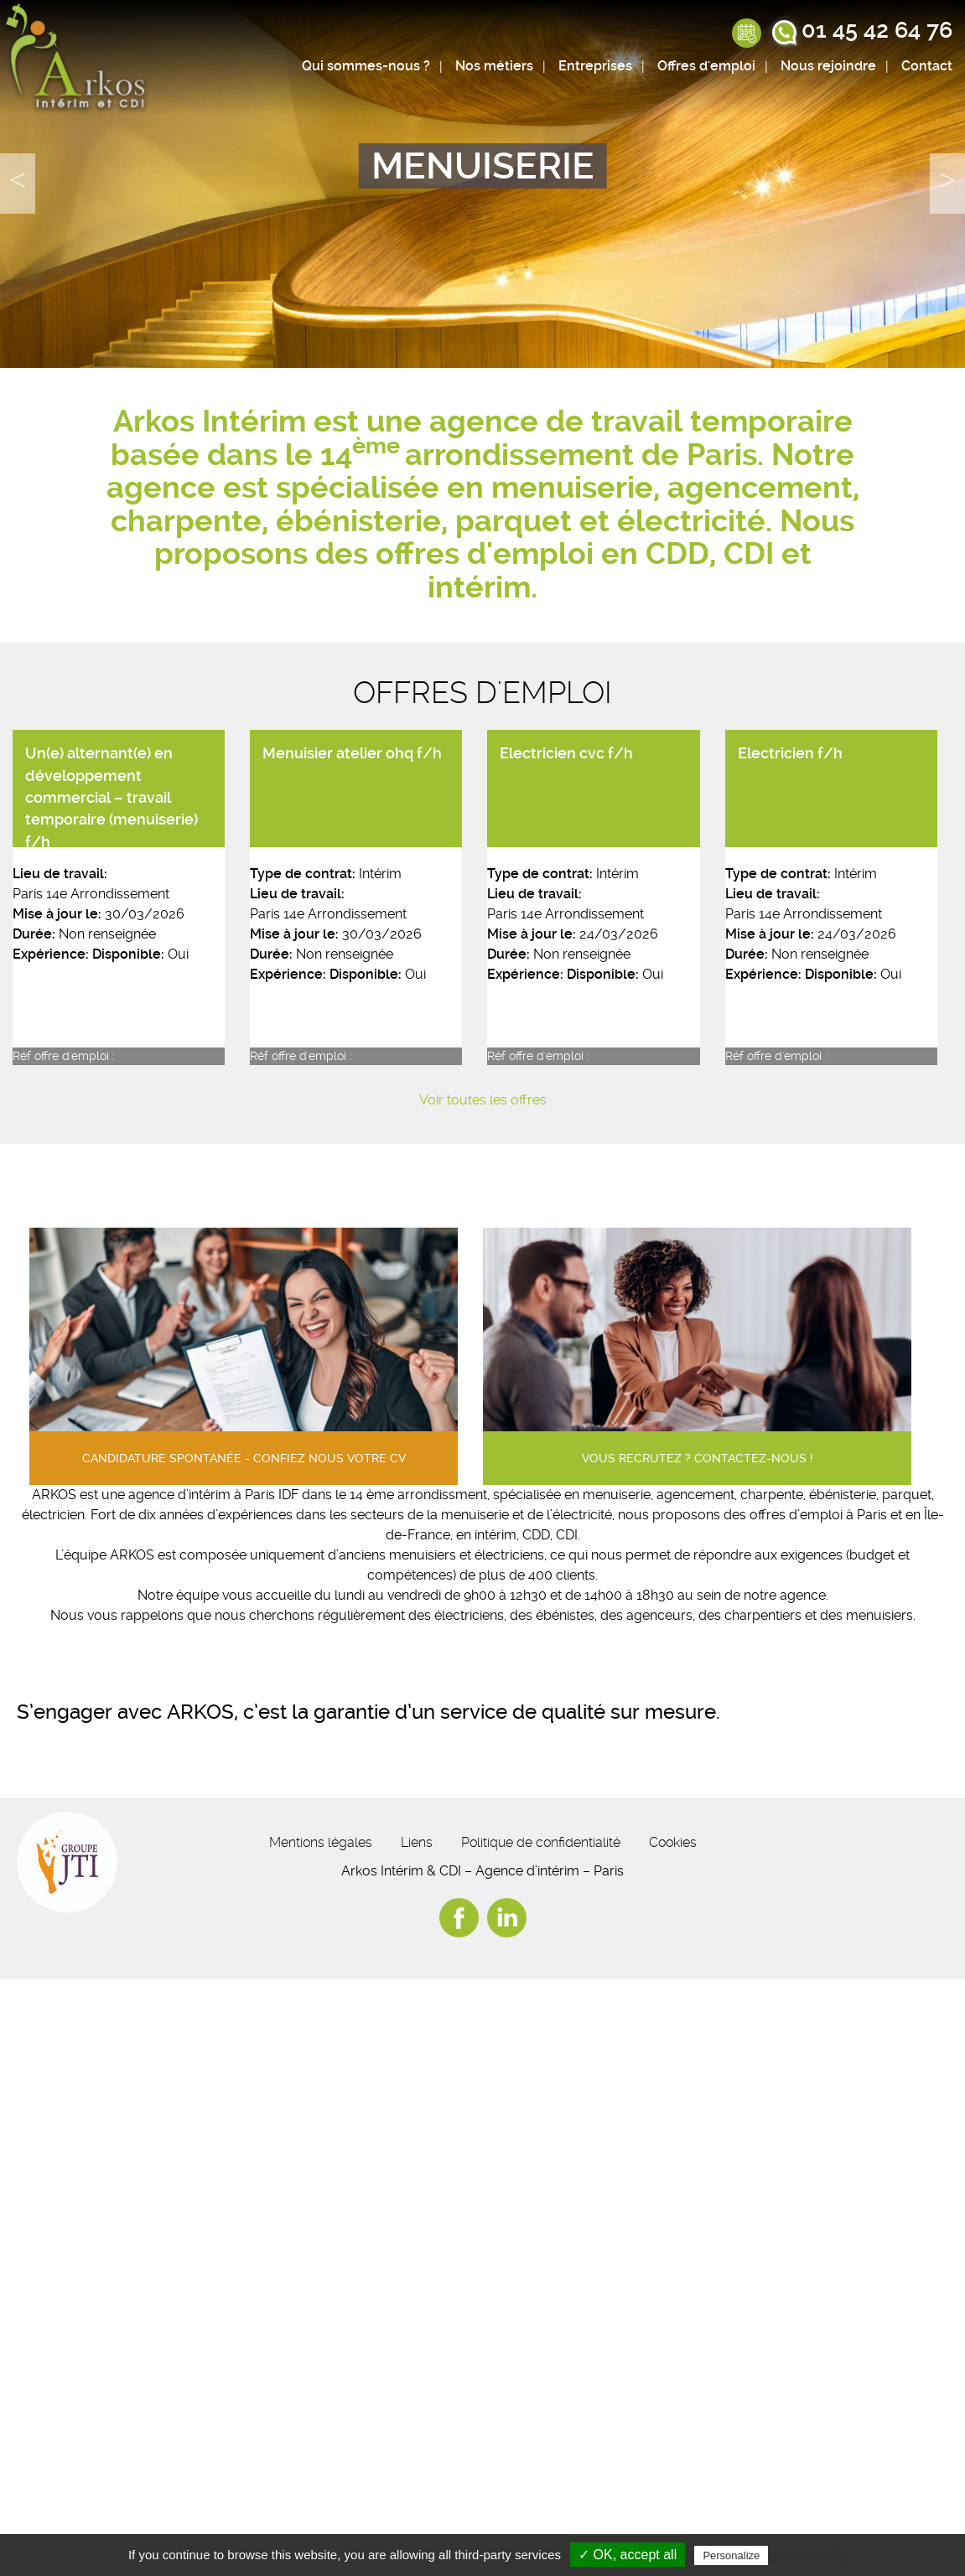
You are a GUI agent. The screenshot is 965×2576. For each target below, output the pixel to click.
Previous (17, 183)
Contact (926, 66)
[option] (482, 184)
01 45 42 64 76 (877, 30)
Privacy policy (812, 2555)
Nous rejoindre (828, 66)
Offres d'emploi (706, 66)
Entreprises (595, 66)
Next (947, 183)
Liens (417, 1842)
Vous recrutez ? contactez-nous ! (697, 1458)
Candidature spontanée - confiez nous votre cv (244, 1458)
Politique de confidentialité (540, 1842)
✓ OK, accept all (627, 2555)
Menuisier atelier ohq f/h (352, 753)
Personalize (731, 2555)
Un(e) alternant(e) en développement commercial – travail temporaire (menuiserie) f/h (111, 798)
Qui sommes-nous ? (366, 66)
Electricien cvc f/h (566, 753)
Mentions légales (320, 1842)
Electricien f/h (790, 753)
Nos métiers (494, 66)
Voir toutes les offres (483, 1100)
